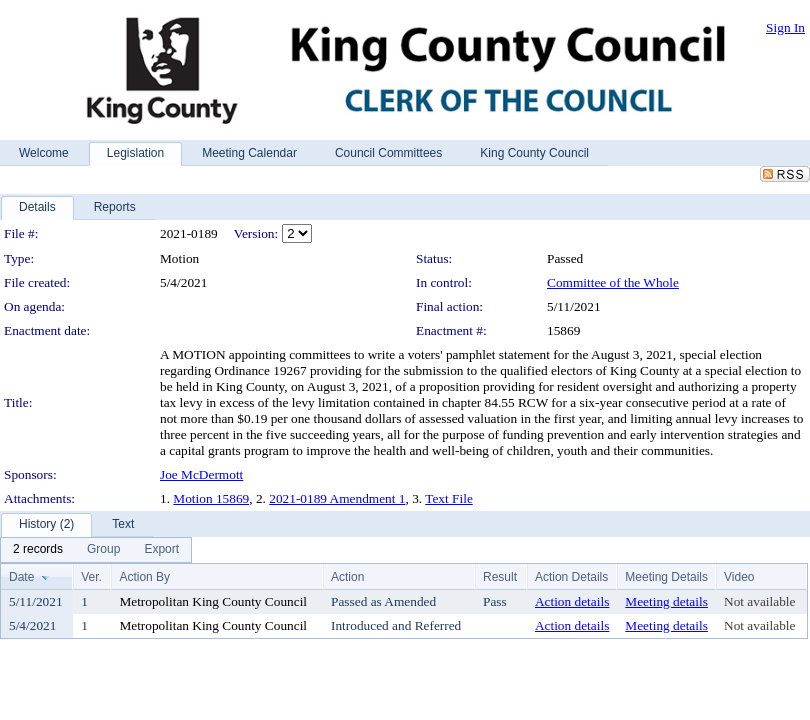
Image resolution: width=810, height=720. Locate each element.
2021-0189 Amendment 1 (337, 498)
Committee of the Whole (613, 282)
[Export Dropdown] (161, 550)
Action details (572, 601)
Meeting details (666, 601)
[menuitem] (38, 550)
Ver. (91, 577)
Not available (759, 601)
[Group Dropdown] (103, 550)
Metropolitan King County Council (213, 601)
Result (500, 577)
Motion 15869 (211, 498)
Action (347, 577)
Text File (449, 498)
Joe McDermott (201, 474)
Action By (144, 577)
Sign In (785, 27)
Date (21, 577)
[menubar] (96, 550)
